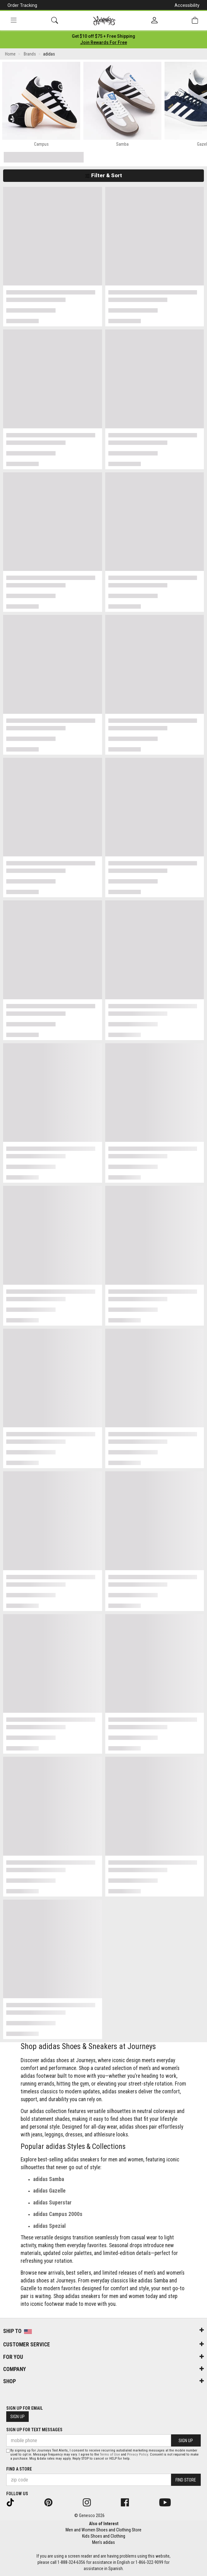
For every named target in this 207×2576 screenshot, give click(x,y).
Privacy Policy (137, 2454)
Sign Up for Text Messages (34, 2429)
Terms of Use (110, 2454)
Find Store (185, 2479)
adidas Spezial (49, 2226)
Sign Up (17, 2416)
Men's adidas (103, 2542)
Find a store (19, 2468)
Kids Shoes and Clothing (103, 2536)
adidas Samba (48, 2179)
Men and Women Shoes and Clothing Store (103, 2529)
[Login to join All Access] (103, 36)
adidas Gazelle (49, 2191)
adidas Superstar (52, 2202)
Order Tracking (22, 5)
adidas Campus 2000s (57, 2214)
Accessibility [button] (187, 5)
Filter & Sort (103, 175)
